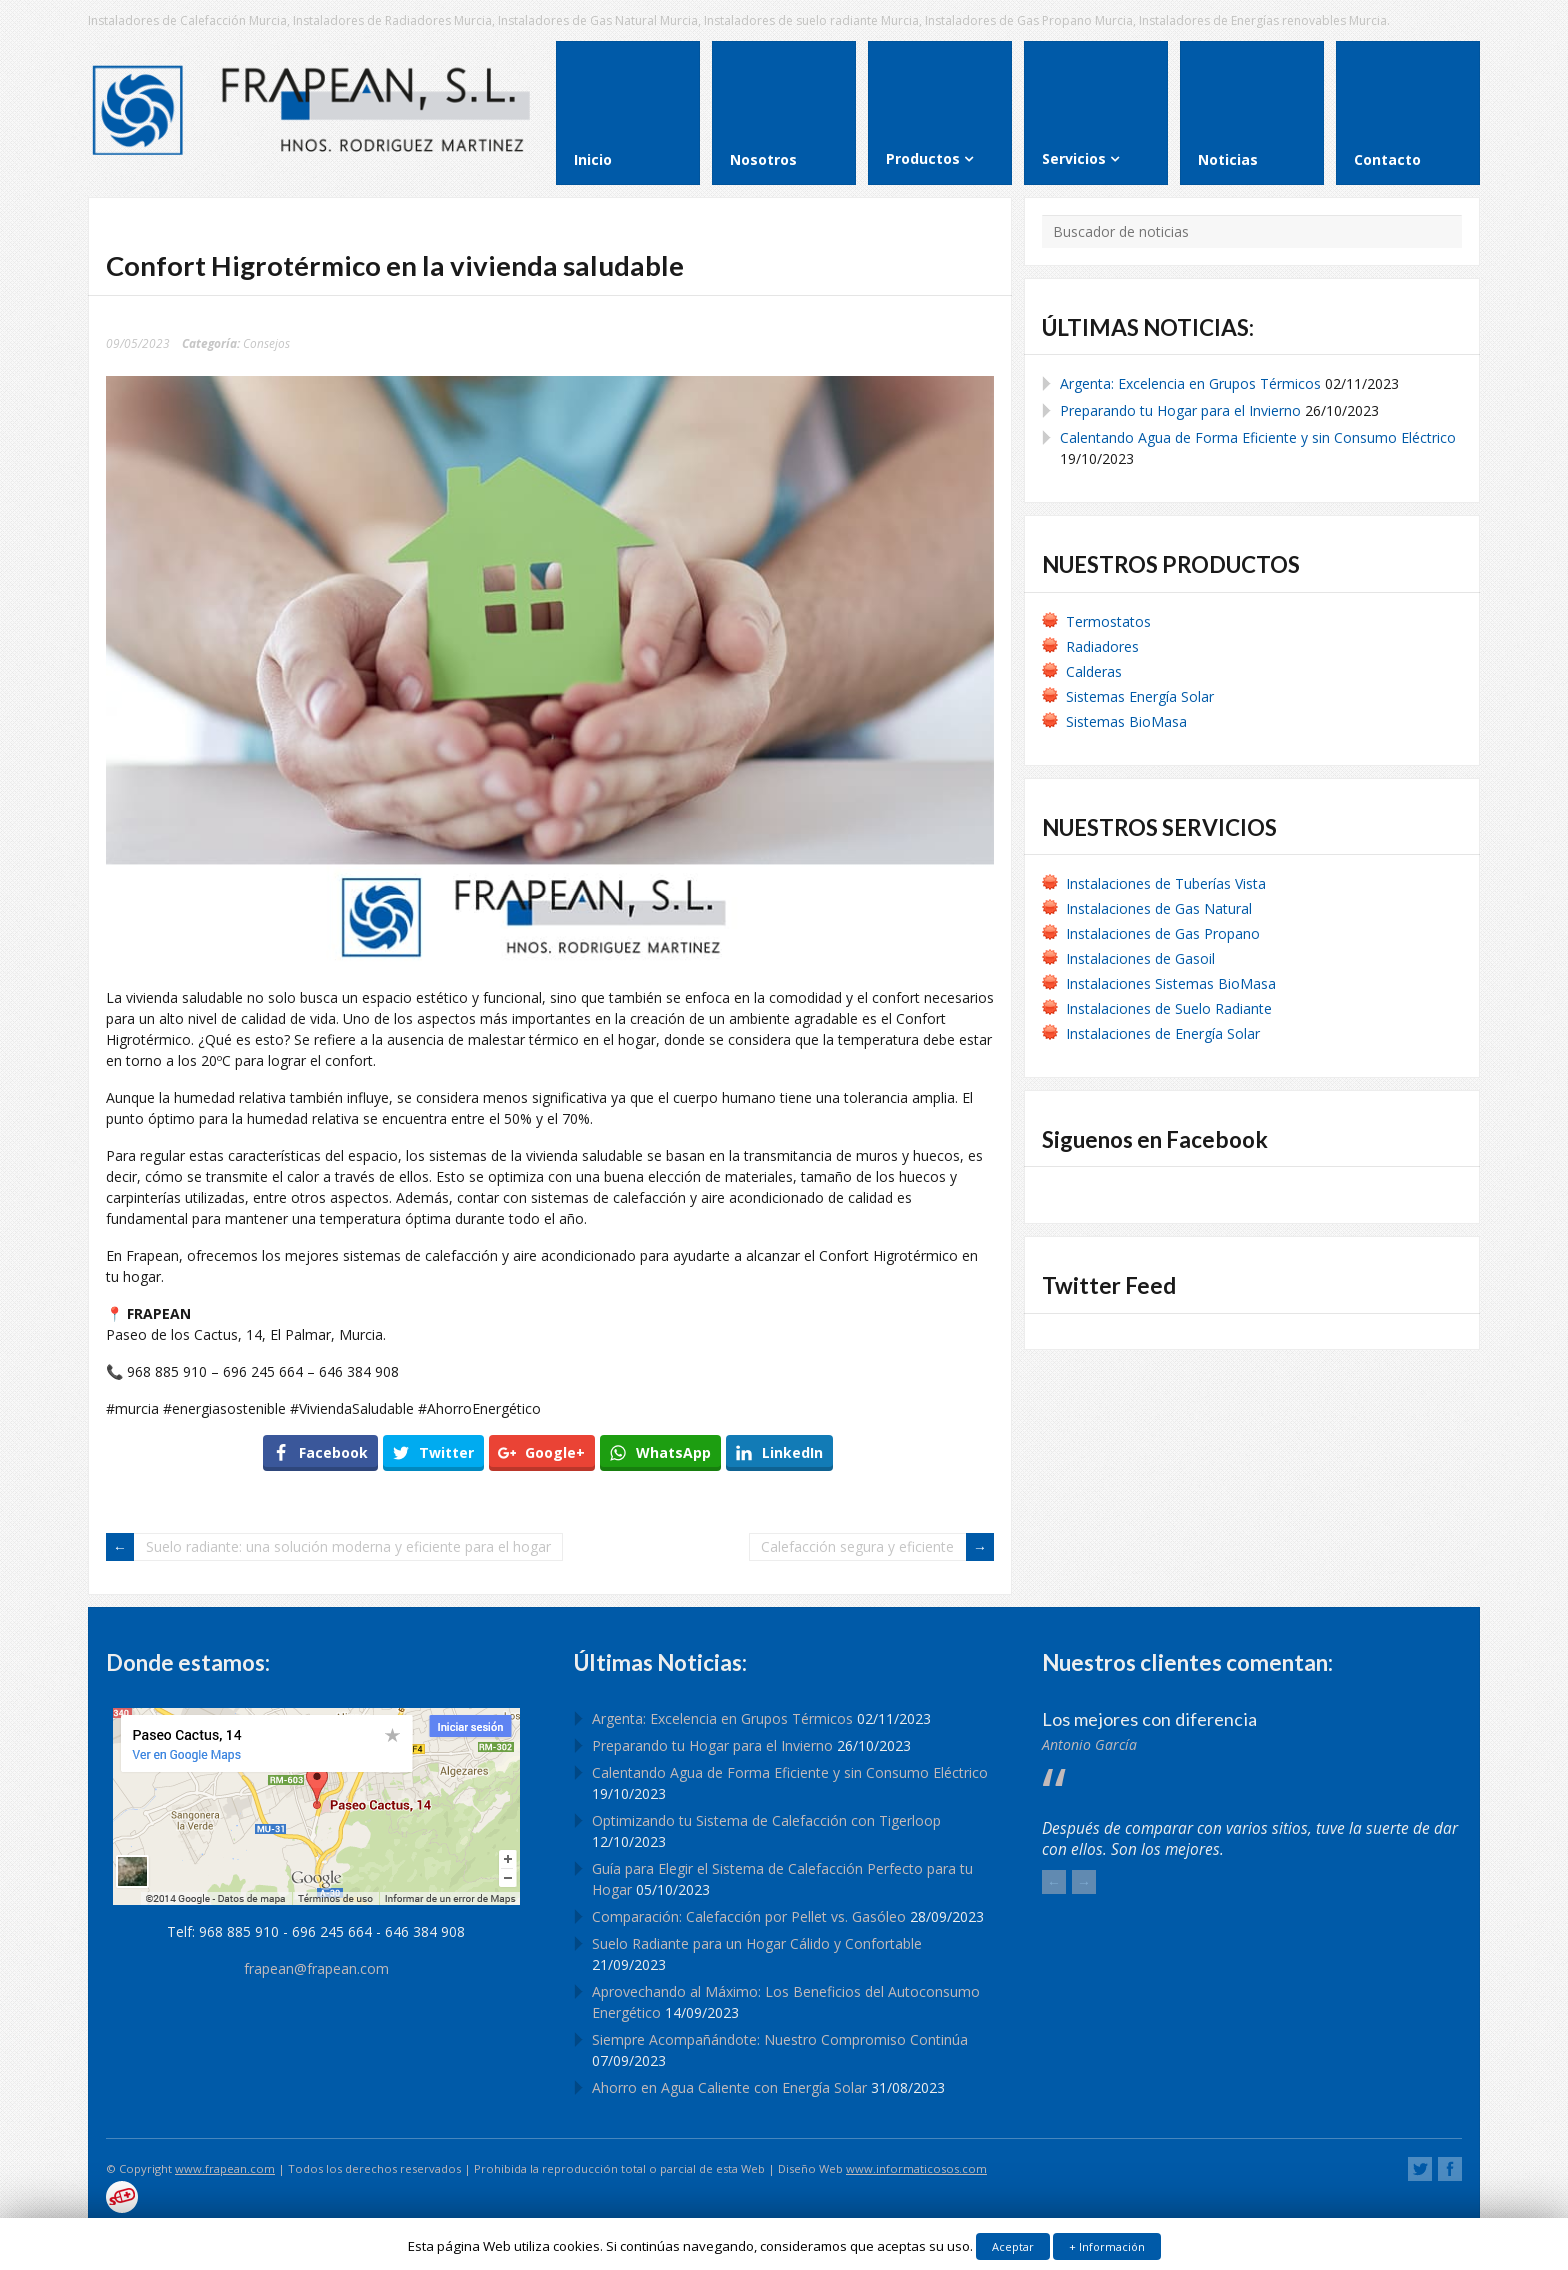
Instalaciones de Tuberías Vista (1168, 883)
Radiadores (1102, 646)
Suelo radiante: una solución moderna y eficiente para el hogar (348, 1546)
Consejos (266, 343)
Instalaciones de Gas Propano (1163, 933)
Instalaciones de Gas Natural (1159, 908)
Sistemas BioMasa (1126, 721)
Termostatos (1108, 621)
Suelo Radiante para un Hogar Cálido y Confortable (757, 1943)
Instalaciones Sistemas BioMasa (1171, 983)
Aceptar (1013, 2246)
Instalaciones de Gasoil (1140, 958)
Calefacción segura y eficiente (857, 1546)
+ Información (1107, 2246)
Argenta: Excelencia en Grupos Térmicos (1190, 383)
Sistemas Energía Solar (1140, 696)
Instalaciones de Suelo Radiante (1169, 1008)
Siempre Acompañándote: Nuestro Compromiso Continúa (780, 2039)
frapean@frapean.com (316, 1968)
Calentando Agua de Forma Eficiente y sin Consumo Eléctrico (1258, 437)
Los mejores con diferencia (1149, 1719)
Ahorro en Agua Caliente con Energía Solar (729, 2087)
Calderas (1094, 671)
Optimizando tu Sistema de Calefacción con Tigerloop (766, 1820)
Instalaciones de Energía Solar (1163, 1033)
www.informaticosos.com (916, 2168)
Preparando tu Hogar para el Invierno (1180, 410)
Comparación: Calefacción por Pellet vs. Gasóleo (749, 1916)
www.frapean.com (225, 2168)
